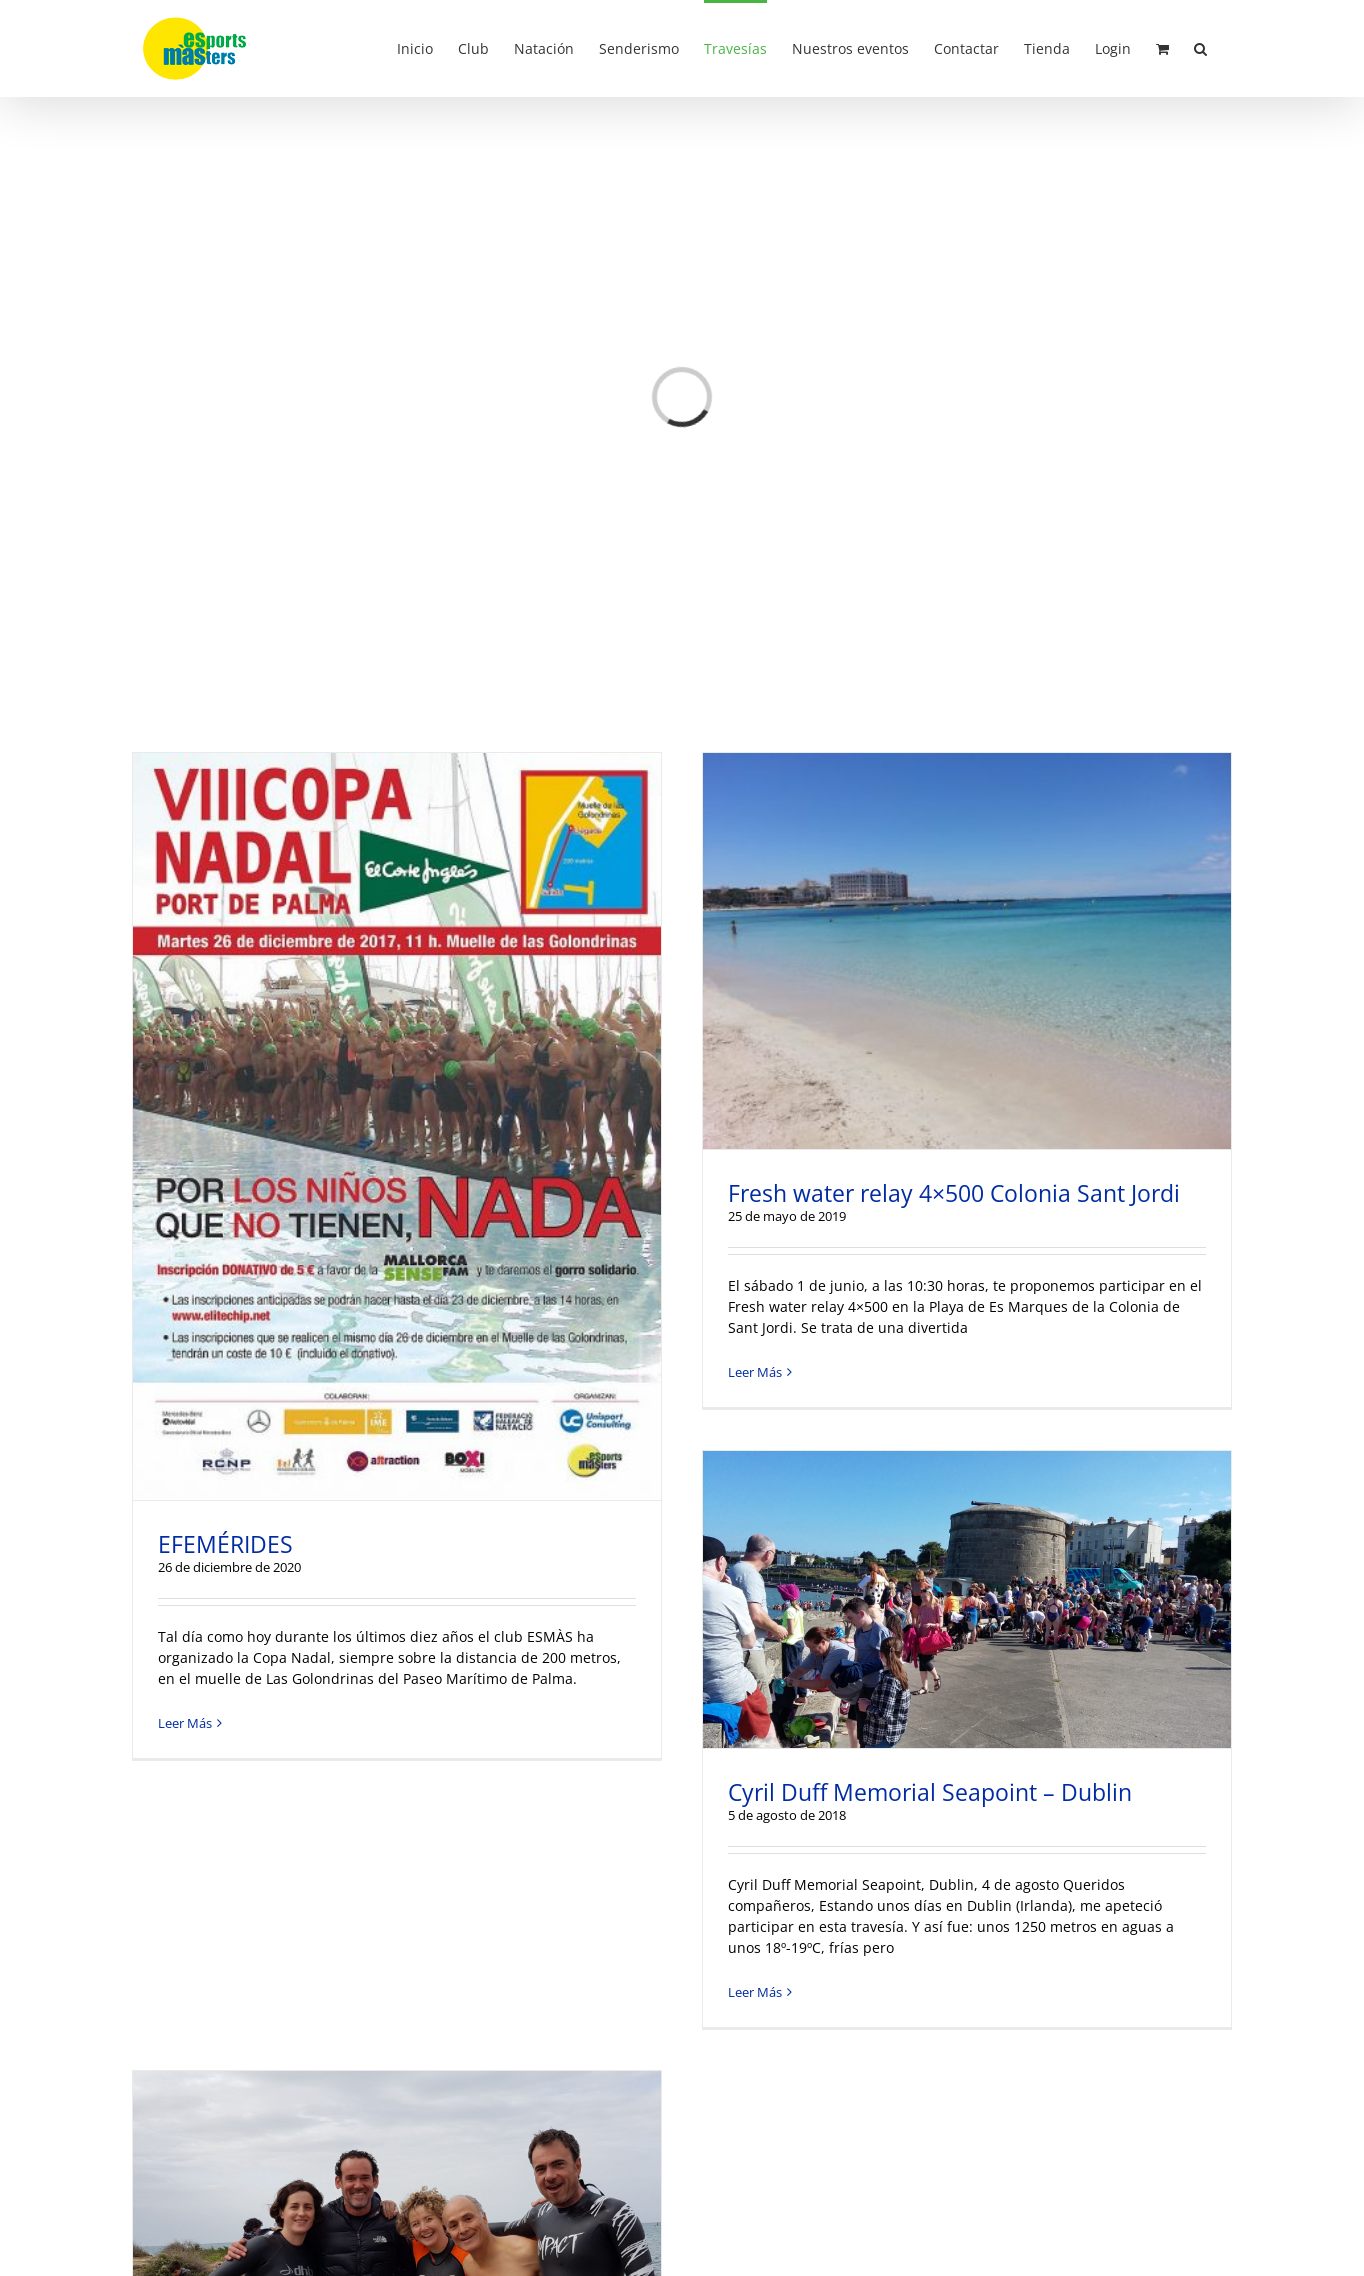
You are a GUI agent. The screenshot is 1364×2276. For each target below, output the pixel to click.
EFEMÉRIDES (225, 1544)
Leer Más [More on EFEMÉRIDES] (185, 1723)
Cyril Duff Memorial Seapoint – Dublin (930, 1792)
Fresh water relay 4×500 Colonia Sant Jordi (954, 1193)
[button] (1200, 47)
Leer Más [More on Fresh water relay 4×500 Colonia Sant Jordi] (755, 1372)
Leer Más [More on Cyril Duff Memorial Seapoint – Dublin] (755, 1992)
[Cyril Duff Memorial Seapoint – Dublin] (967, 1599)
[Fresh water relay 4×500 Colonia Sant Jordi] (967, 951)
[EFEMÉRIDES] (397, 1126)
